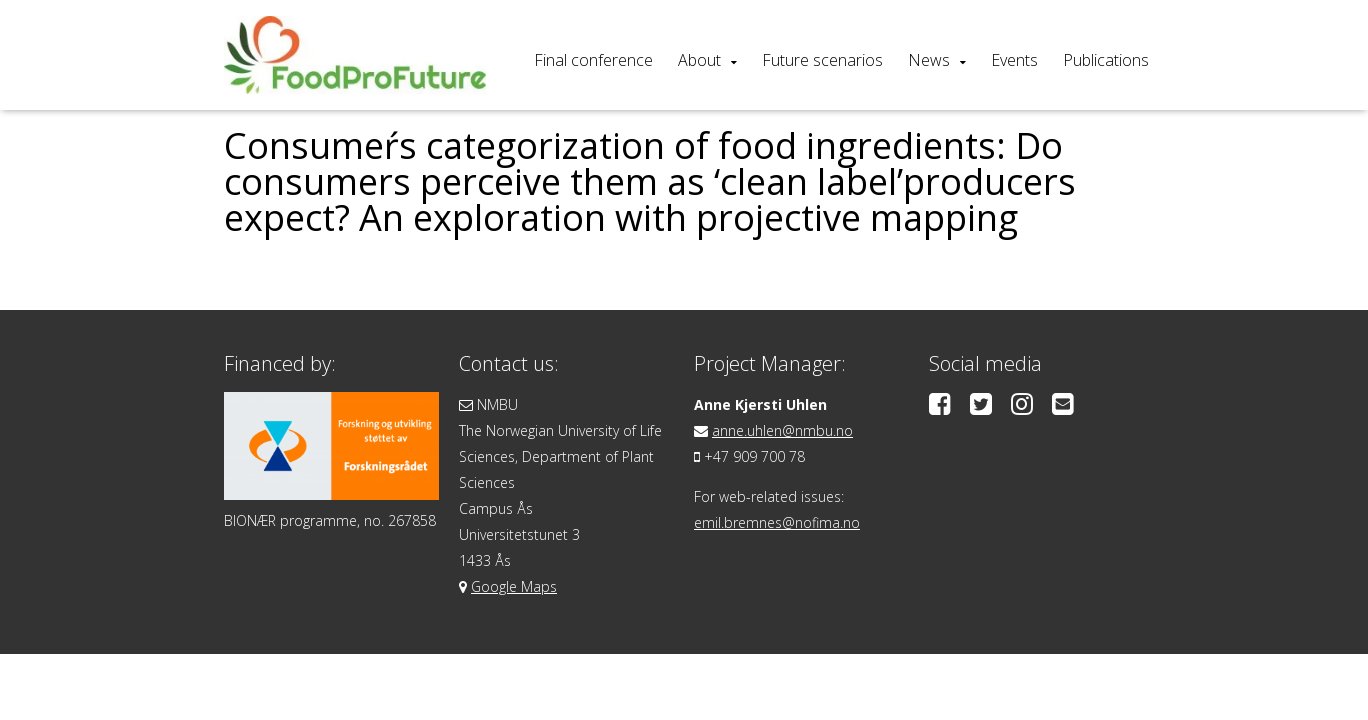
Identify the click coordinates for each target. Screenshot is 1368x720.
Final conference (593, 60)
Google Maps (514, 586)
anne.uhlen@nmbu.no (782, 430)
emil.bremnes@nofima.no (777, 522)
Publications (1106, 60)
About (699, 60)
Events (1014, 60)
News (929, 60)
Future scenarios (822, 60)
